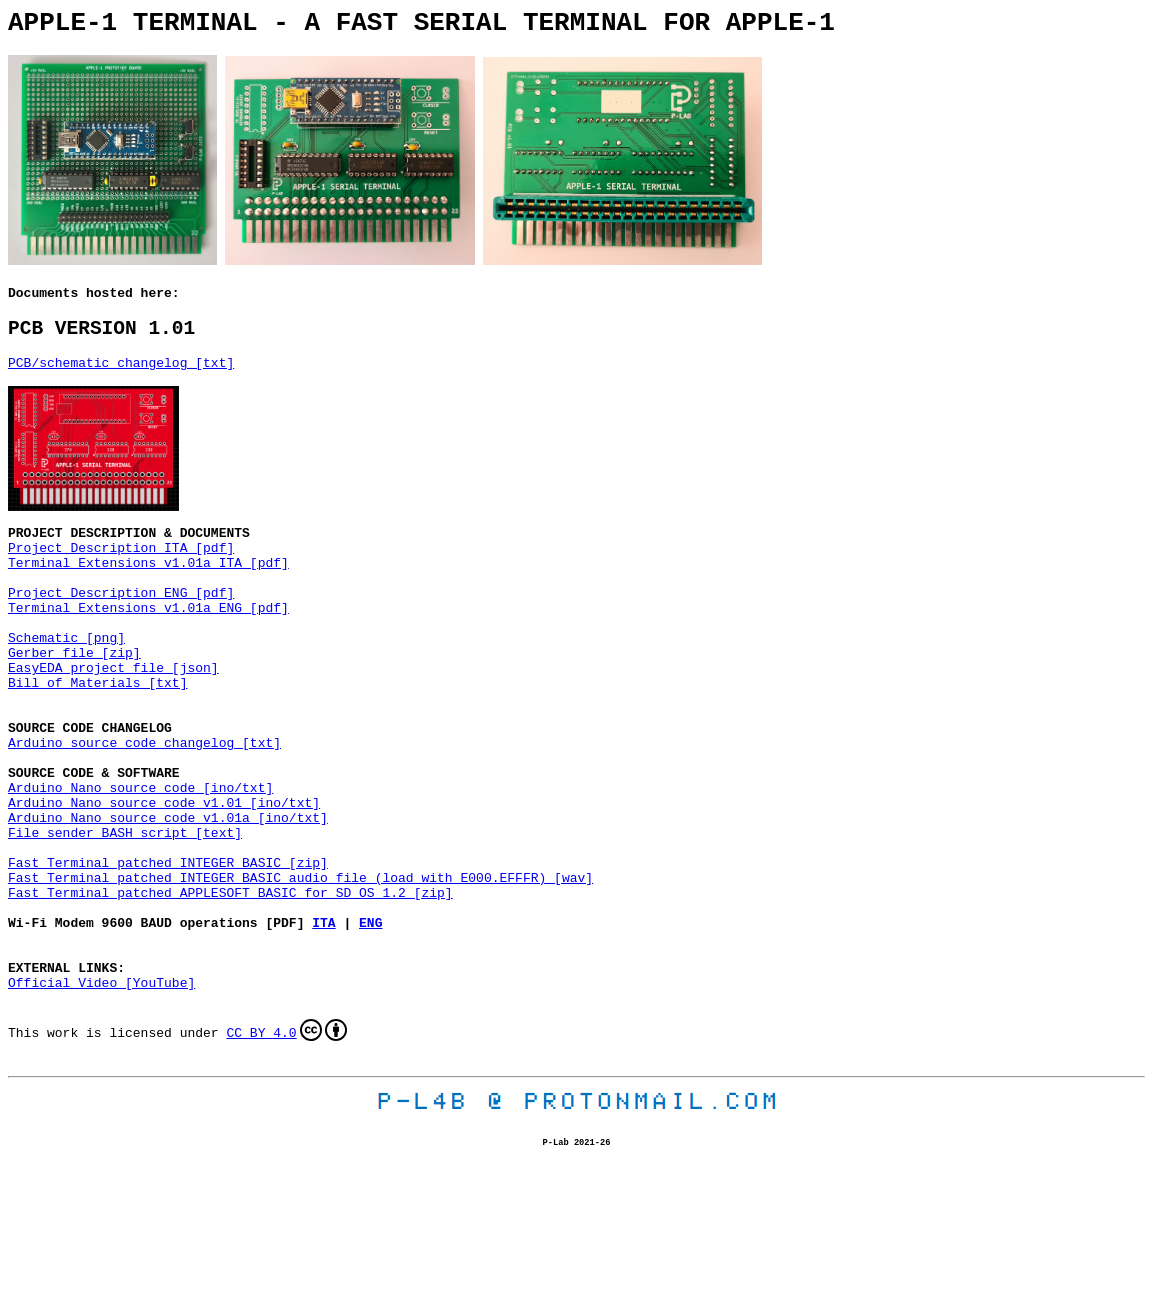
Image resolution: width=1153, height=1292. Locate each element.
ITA (323, 1026)
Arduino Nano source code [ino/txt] (140, 864)
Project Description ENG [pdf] (121, 630)
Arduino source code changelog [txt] (144, 810)
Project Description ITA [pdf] (121, 576)
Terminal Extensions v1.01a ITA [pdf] (148, 594)
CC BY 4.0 (286, 1149)
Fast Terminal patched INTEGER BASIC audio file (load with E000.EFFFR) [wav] (300, 972)
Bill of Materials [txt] (97, 738)
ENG (370, 1026)
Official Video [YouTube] (101, 1098)
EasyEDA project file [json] (113, 720)
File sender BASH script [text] (125, 918)
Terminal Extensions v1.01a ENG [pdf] (148, 648)
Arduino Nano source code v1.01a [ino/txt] (168, 900)
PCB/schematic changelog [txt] (121, 379)
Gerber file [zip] (74, 702)
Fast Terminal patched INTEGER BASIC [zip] (168, 954)
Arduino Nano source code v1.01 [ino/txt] (164, 882)
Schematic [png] (66, 684)
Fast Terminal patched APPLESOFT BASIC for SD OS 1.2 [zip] (230, 990)
